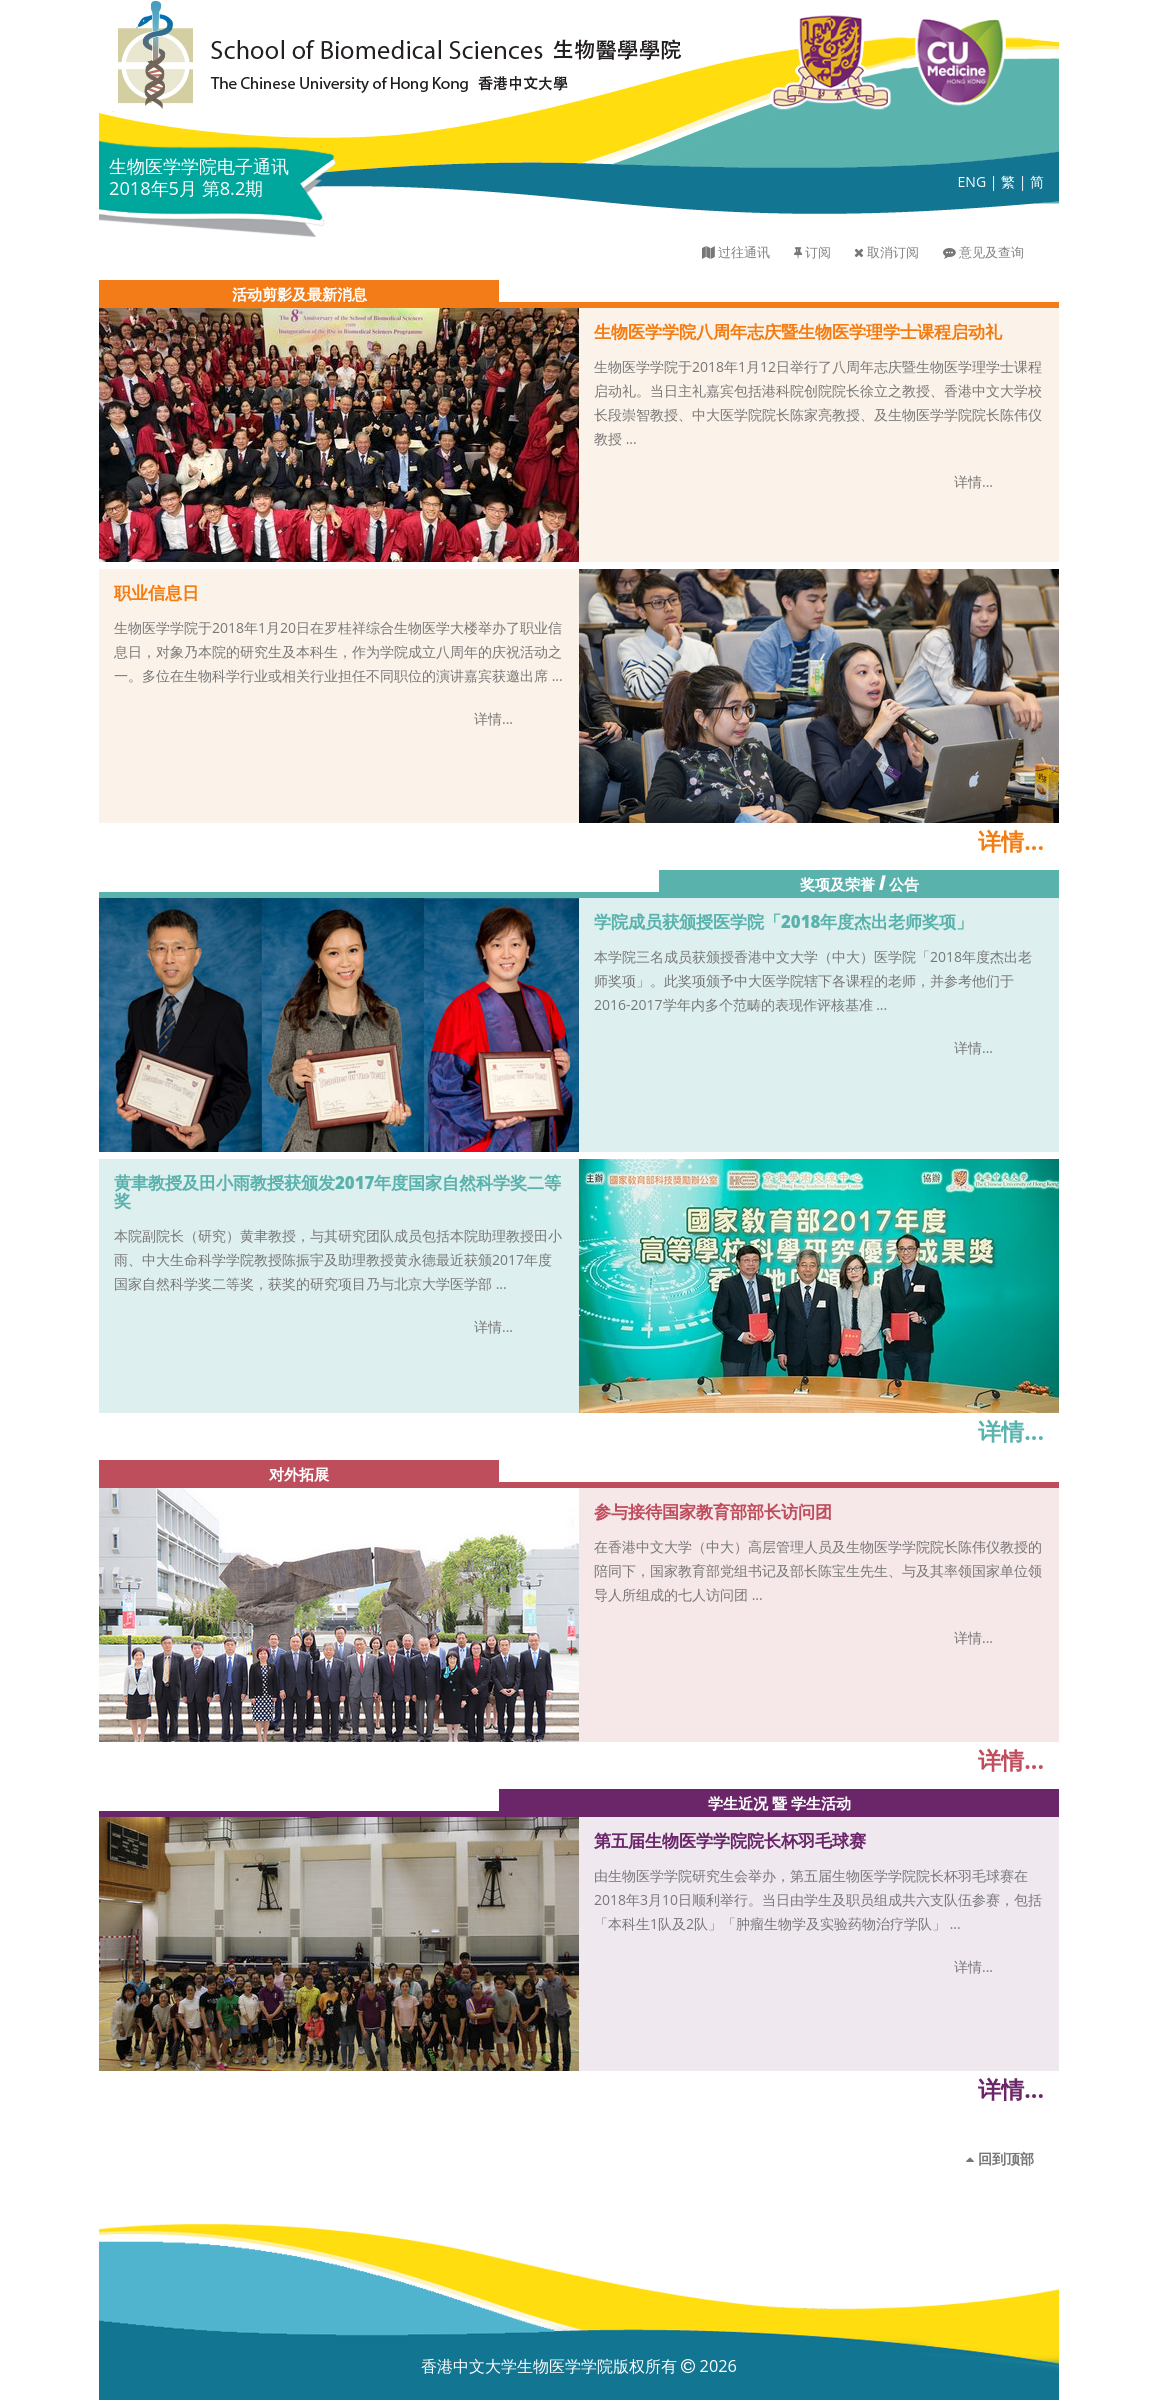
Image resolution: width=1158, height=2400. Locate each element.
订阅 (818, 252)
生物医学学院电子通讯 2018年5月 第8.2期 (199, 177)
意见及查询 (991, 252)
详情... (973, 481)
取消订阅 (893, 252)
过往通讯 (744, 252)
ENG (972, 181)
